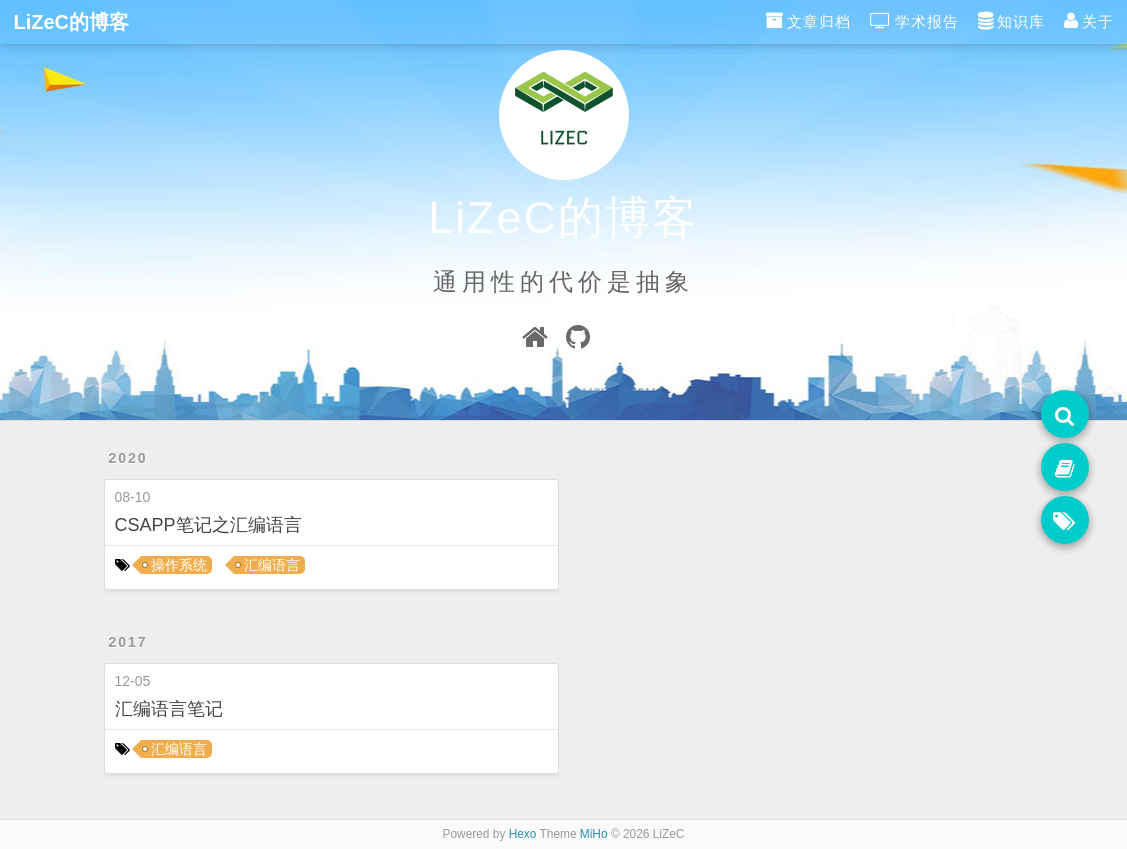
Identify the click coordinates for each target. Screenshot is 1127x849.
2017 (128, 642)
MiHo (594, 834)
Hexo (523, 834)
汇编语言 (272, 565)
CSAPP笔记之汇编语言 (208, 525)
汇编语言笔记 (169, 709)
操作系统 (179, 565)
